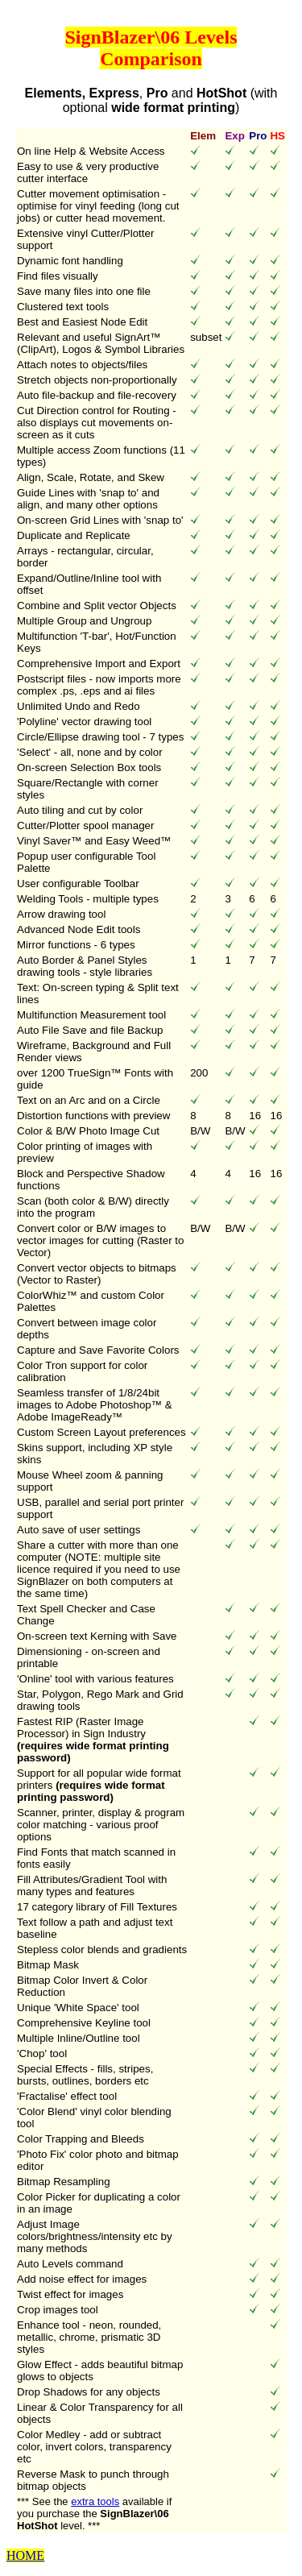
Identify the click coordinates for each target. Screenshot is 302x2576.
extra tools (95, 2501)
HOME (25, 2555)
